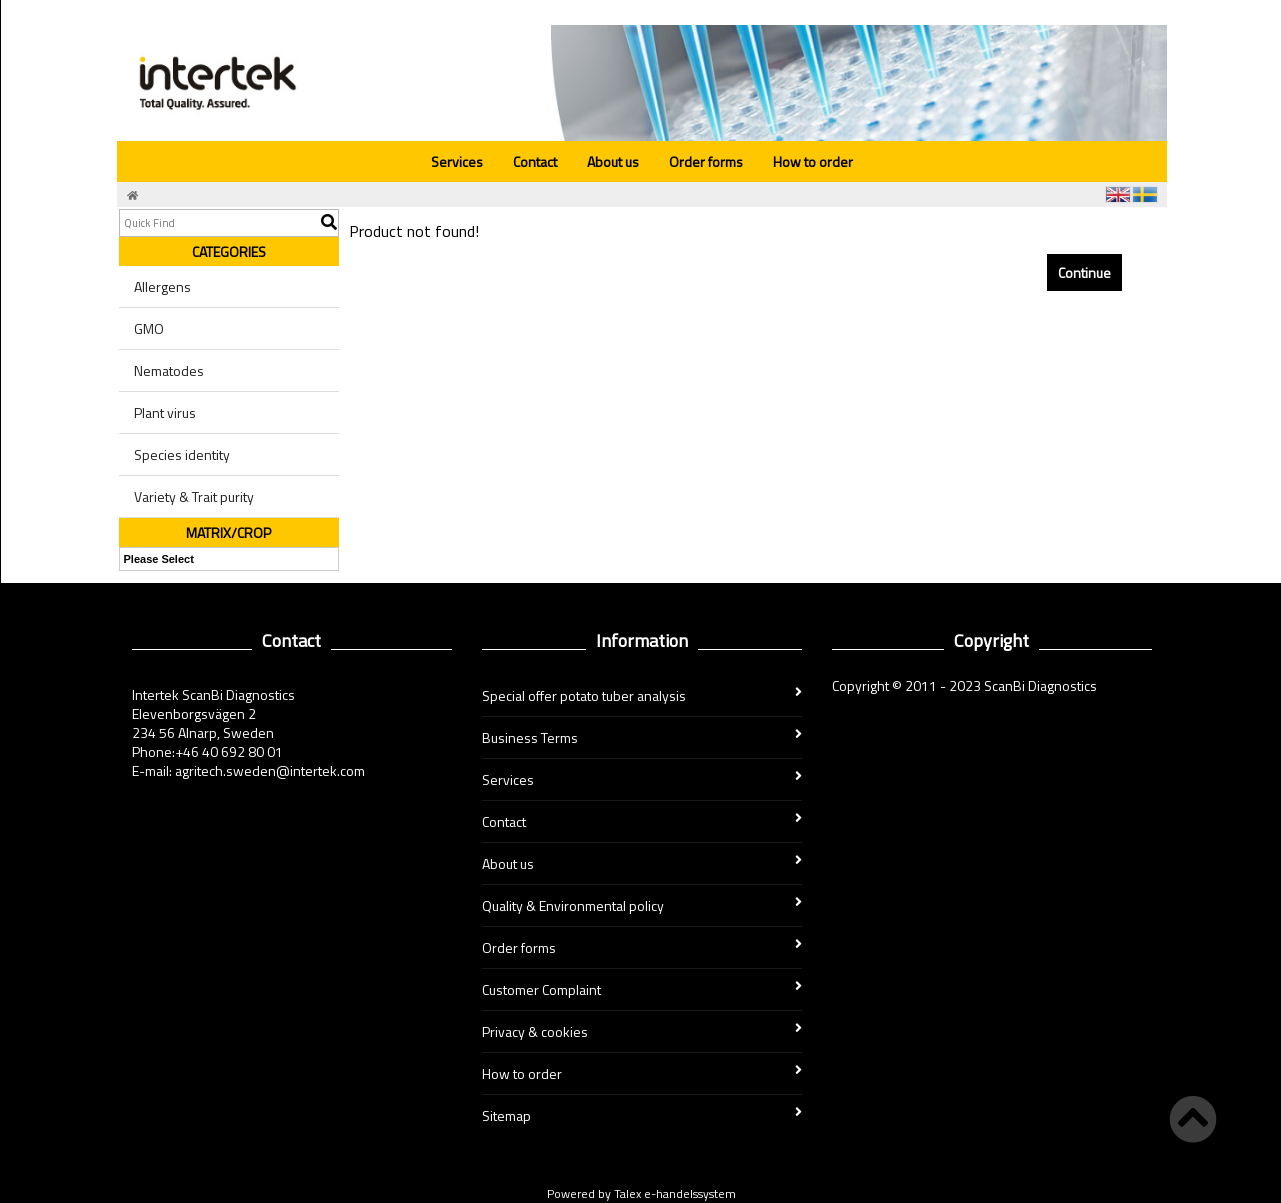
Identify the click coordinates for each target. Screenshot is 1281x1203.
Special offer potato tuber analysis (642, 695)
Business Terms (642, 737)
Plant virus (165, 412)
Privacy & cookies (642, 1031)
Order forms (706, 161)
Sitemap (642, 1115)
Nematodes (169, 370)
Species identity (182, 454)
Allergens (162, 286)
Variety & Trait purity (194, 496)
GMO (149, 328)
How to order (813, 161)
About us (613, 161)
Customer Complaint (642, 989)
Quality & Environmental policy (642, 905)
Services (457, 161)
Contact (535, 161)
